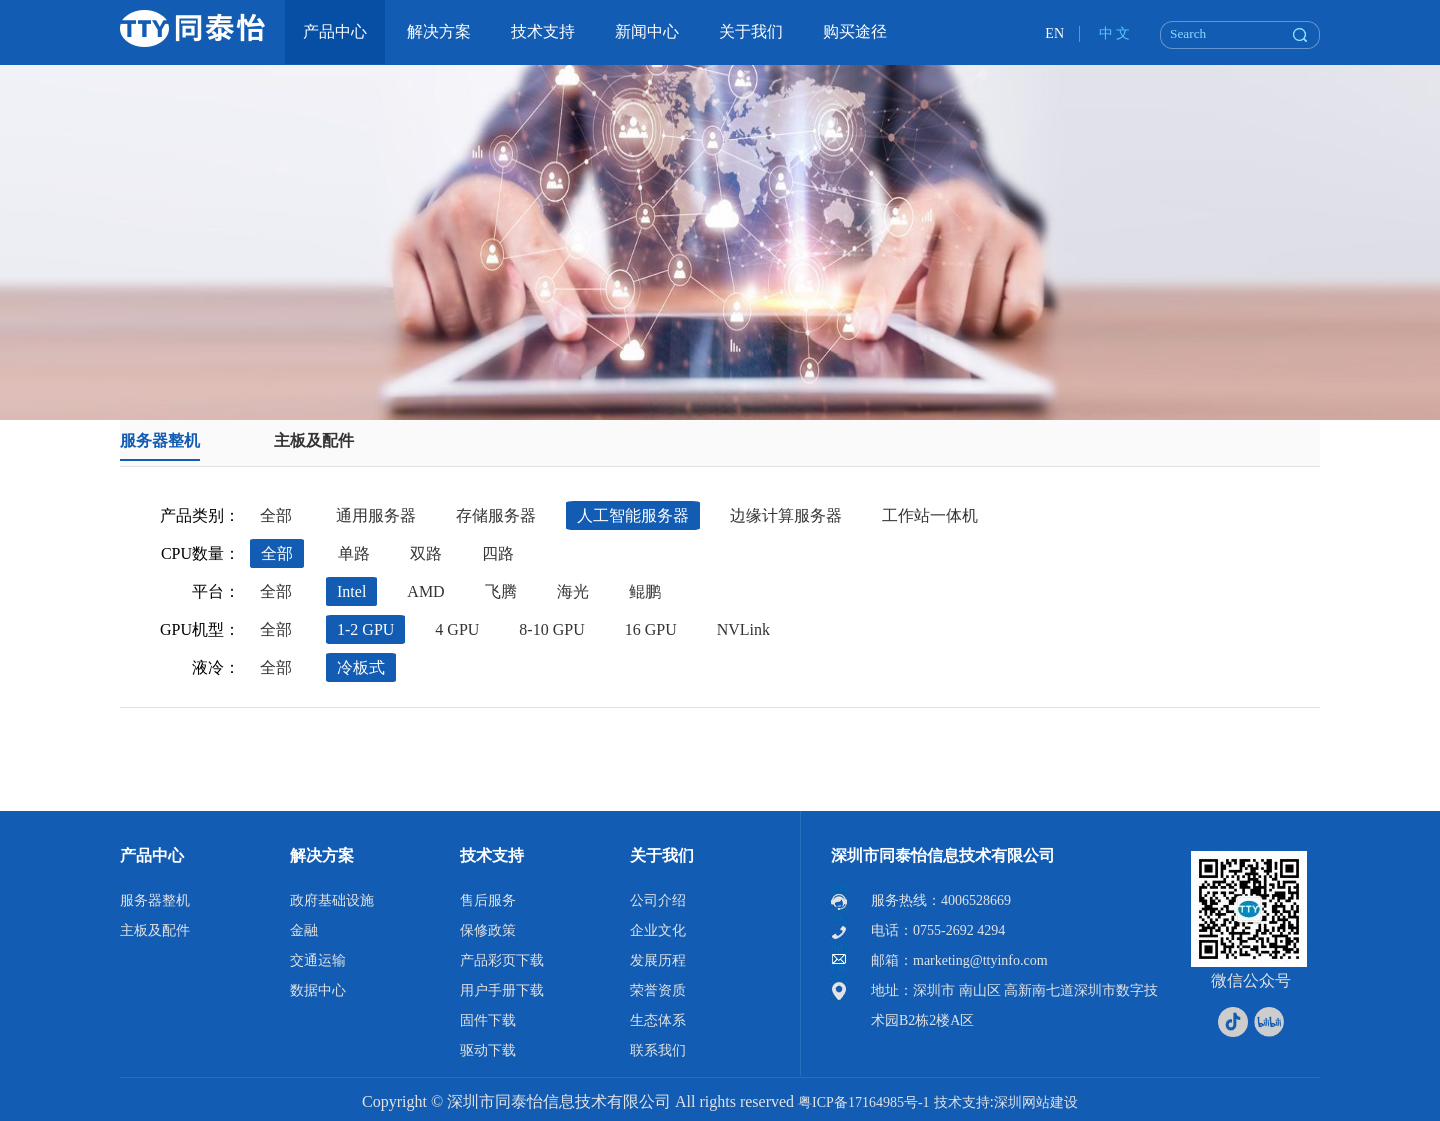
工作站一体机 (930, 515)
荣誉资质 (658, 990)
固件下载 (488, 1020)
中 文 (1115, 33)
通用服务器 (376, 515)
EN (1054, 33)
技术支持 (492, 855)
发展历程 (658, 960)
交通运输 (318, 960)
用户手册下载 (502, 990)
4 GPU (457, 629)
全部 (276, 515)
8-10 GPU (551, 629)
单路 (354, 553)
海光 (573, 591)
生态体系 (658, 1020)
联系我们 (658, 1050)
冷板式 (361, 667)
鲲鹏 (645, 591)
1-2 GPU (365, 629)
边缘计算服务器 (786, 515)
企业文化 (658, 930)
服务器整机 (160, 440)
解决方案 (322, 855)
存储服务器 (496, 515)
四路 (498, 553)
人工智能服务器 (633, 515)
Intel (351, 591)
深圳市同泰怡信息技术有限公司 (943, 855)
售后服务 (488, 900)
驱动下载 (488, 1050)
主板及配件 (314, 440)
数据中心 (318, 990)
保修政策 (488, 930)
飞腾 (501, 591)
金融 (304, 930)
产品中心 (152, 855)
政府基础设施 (332, 900)
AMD (425, 591)
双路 (426, 553)
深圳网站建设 (1036, 1102)
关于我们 (662, 855)
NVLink (743, 629)
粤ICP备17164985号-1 (863, 1102)
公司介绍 (658, 900)
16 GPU (651, 629)
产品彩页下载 (502, 960)
